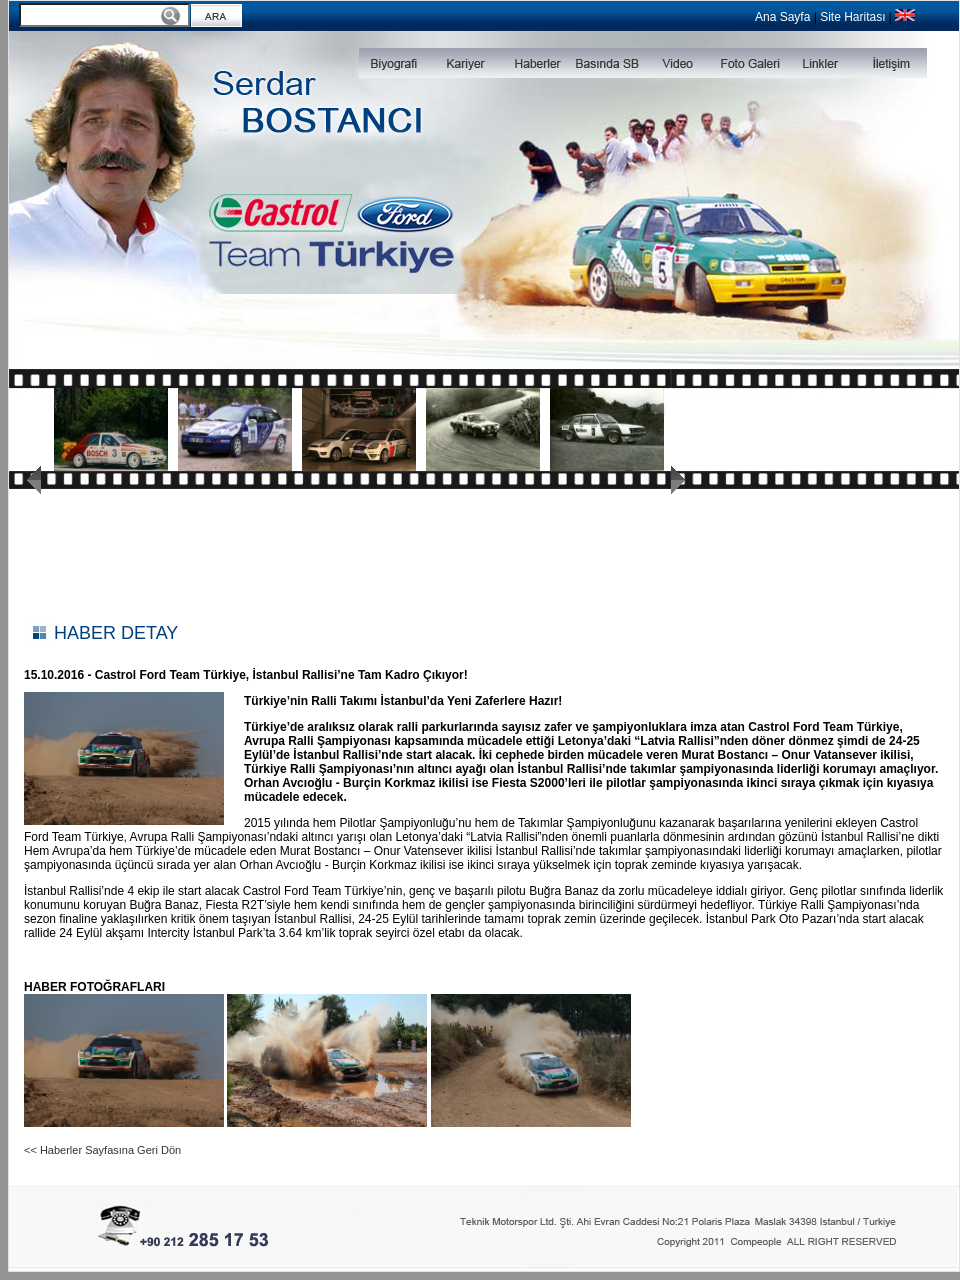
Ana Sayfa (782, 17)
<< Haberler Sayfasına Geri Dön (102, 1150)
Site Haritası (852, 17)
